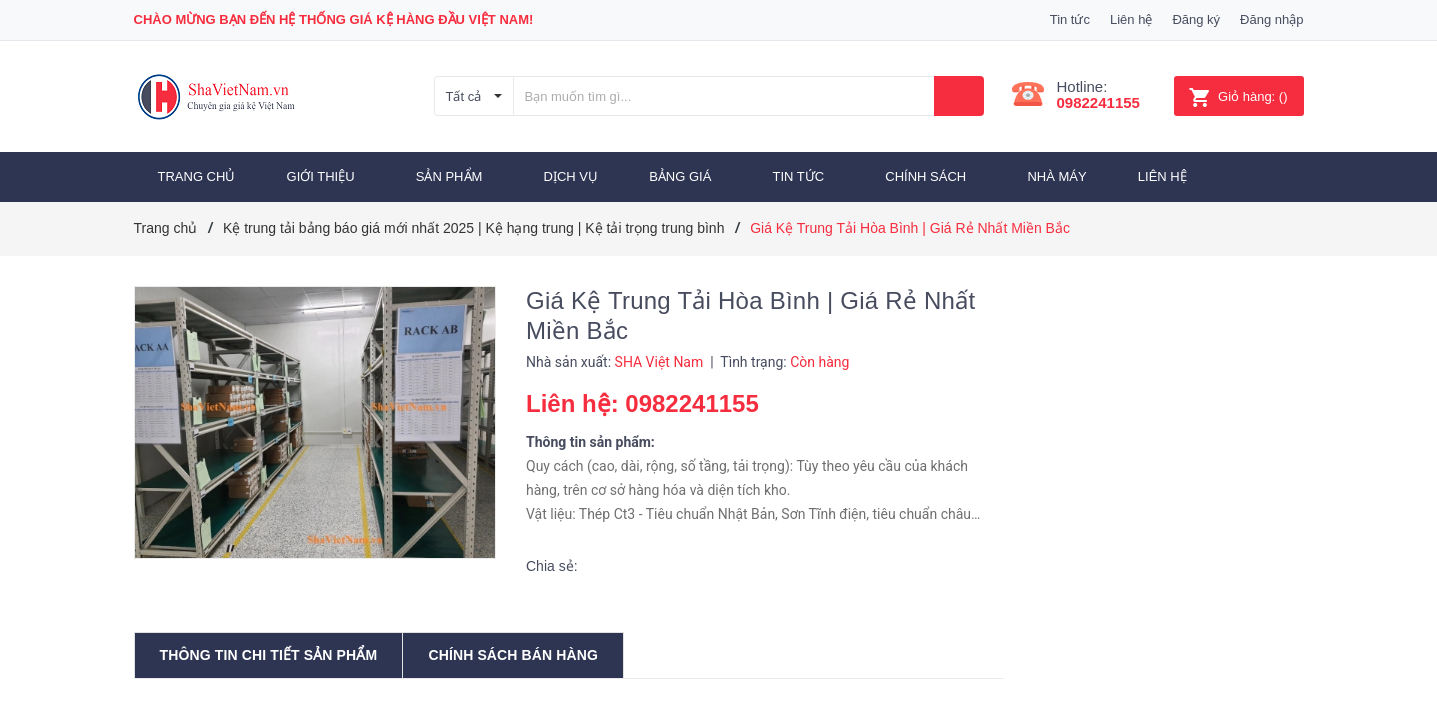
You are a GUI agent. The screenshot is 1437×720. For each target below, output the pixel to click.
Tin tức (1070, 19)
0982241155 (1098, 102)
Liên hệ (1131, 19)
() (1238, 96)
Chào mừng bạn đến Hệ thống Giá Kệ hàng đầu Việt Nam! (334, 19)
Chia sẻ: (552, 566)
